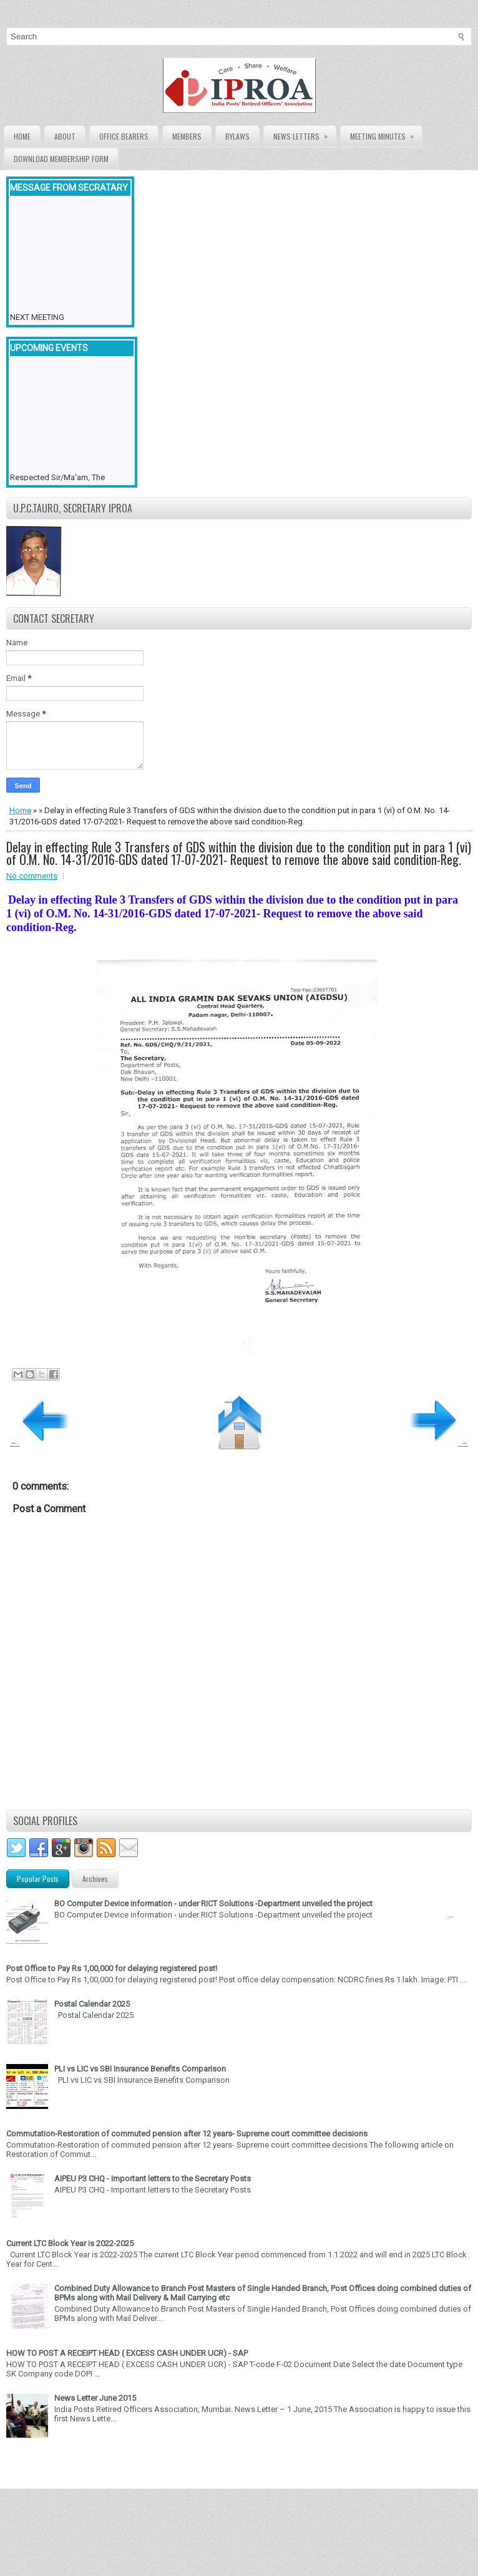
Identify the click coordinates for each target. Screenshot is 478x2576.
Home (22, 136)
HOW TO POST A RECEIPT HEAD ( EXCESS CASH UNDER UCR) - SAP (127, 2353)
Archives (95, 1878)
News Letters (304, 134)
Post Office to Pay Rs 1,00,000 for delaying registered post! (111, 1968)
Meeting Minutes (386, 134)
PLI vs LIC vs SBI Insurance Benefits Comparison (140, 2068)
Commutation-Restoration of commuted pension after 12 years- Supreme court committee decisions (187, 2133)
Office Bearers (124, 136)
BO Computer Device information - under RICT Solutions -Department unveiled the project (213, 1903)
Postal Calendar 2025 (92, 2004)
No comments (31, 875)
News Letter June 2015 (95, 2398)
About (65, 136)
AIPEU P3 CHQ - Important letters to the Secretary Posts (152, 2178)
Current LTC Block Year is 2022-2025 (70, 2243)
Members (187, 136)
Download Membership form (61, 158)
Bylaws (237, 136)
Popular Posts (38, 1878)
